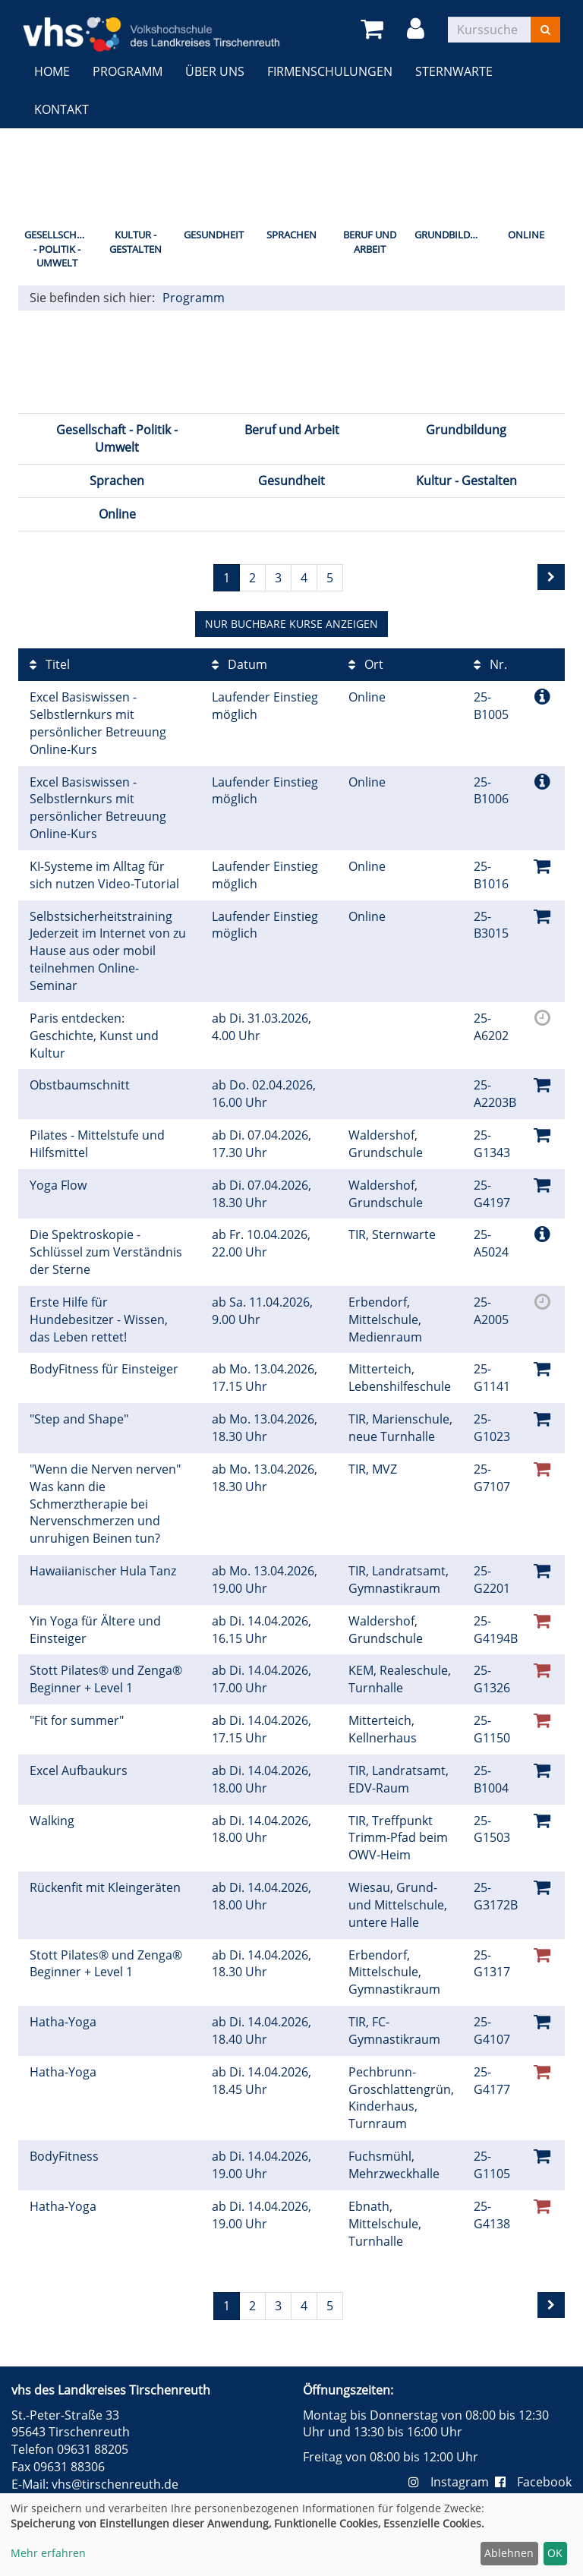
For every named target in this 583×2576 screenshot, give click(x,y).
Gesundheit (214, 234)
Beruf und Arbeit (369, 242)
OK (555, 2553)
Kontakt (61, 109)
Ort (365, 664)
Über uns (214, 71)
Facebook (533, 2482)
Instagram (451, 2482)
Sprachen (291, 234)
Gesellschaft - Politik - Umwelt (58, 249)
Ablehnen (509, 2553)
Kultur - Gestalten (135, 242)
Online (526, 234)
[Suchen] (545, 30)
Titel (50, 664)
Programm (127, 71)
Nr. (490, 664)
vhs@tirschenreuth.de (115, 2484)
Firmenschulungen (329, 71)
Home (52, 71)
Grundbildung (450, 234)
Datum (239, 664)
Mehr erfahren (48, 2553)
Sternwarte (454, 71)
